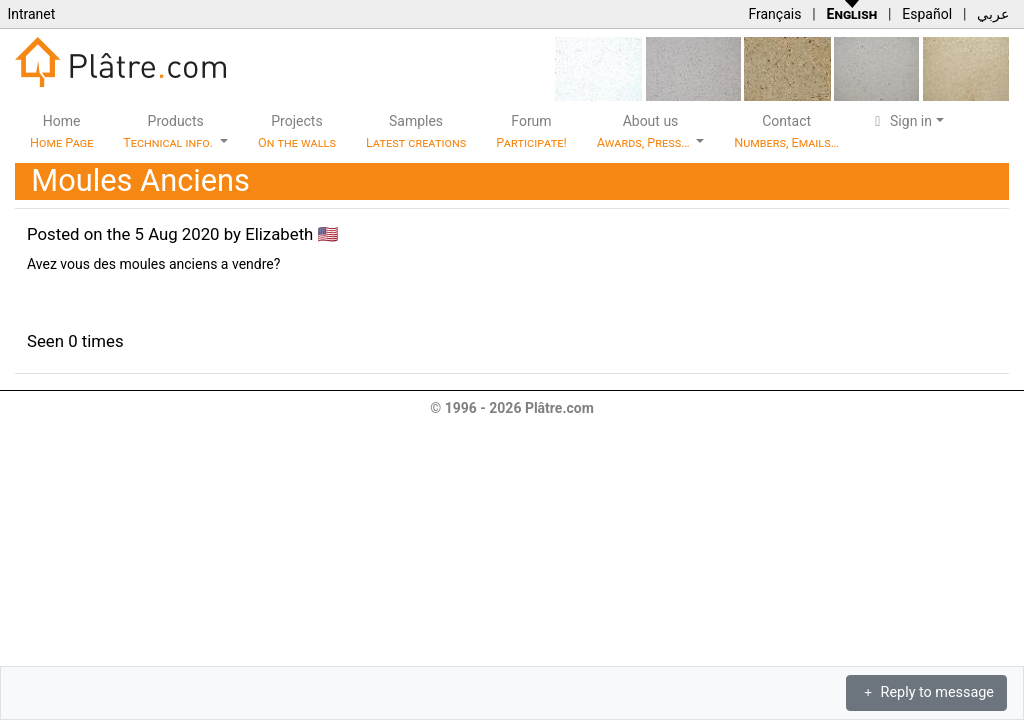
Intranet (31, 14)
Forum (531, 131)
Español (927, 14)
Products (169, 131)
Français (774, 14)
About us (645, 131)
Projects (297, 131)
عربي (993, 14)
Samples (416, 131)
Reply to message (926, 692)
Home (61, 131)
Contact (786, 131)
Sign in (900, 121)
